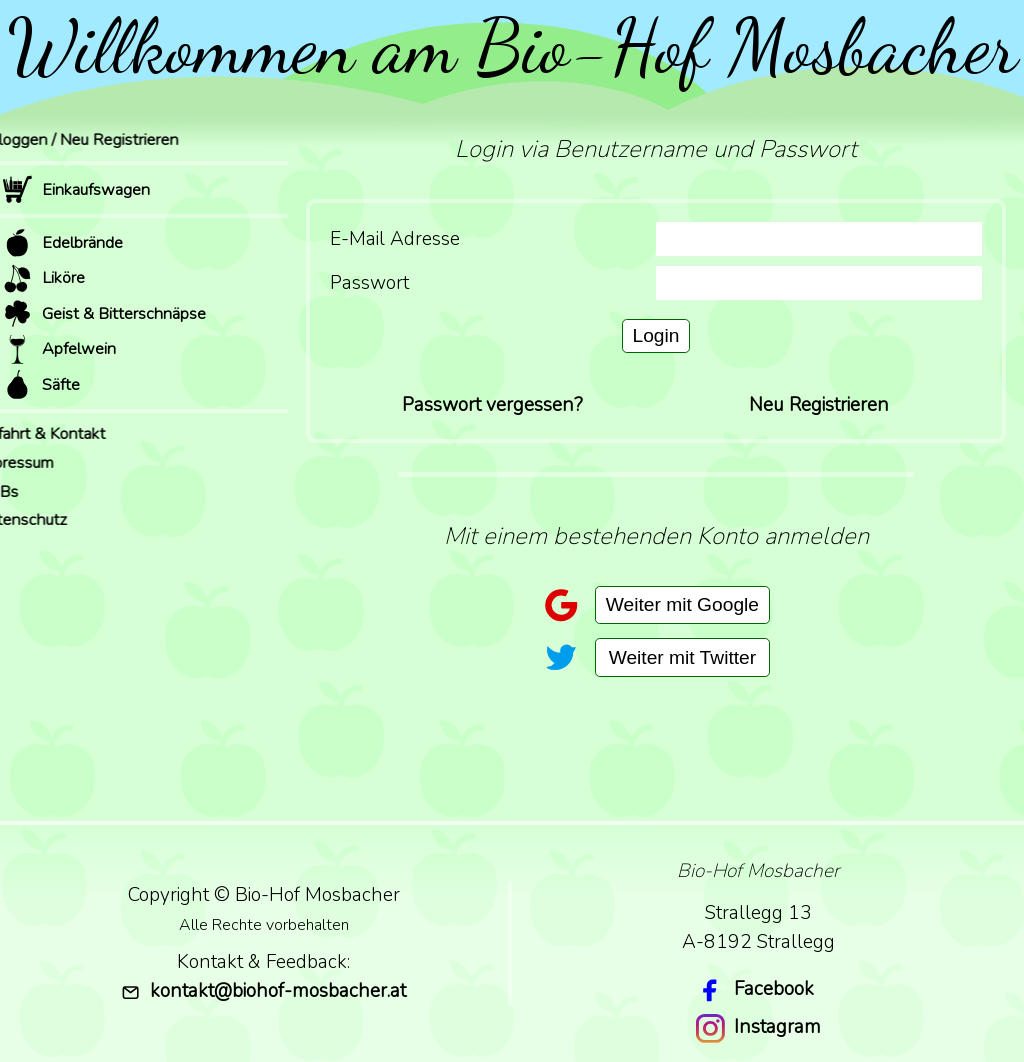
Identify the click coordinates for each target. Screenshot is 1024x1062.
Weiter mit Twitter (682, 657)
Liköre (43, 278)
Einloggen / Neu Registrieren (104, 140)
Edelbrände (62, 242)
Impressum (41, 463)
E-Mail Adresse (395, 239)
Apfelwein (59, 349)
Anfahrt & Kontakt (67, 434)
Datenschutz (48, 520)
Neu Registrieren (819, 405)
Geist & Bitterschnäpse (104, 313)
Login (656, 335)
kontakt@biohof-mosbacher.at (263, 991)
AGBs (24, 492)
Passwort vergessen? (492, 405)
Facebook (774, 989)
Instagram (777, 1027)
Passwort (369, 283)
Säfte (41, 384)
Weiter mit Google (682, 604)
